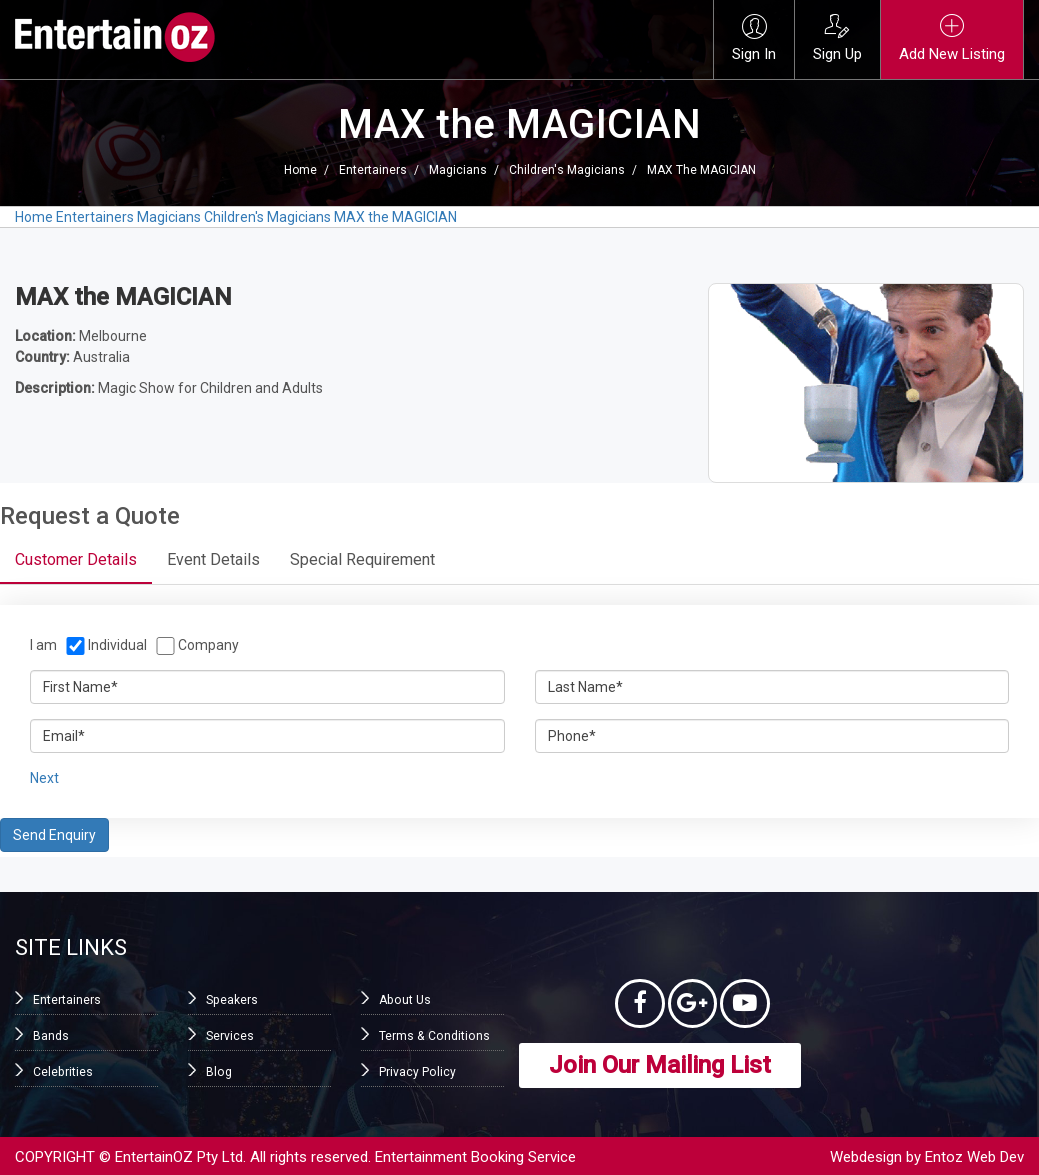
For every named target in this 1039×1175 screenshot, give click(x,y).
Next (44, 778)
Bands (51, 1036)
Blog (218, 1072)
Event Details (213, 559)
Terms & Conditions (433, 1036)
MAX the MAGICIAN (701, 170)
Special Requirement (362, 559)
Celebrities (62, 1072)
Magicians (458, 170)
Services (230, 1036)
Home (300, 170)
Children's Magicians (567, 170)
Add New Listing (952, 38)
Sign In (754, 38)
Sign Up (837, 38)
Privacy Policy (417, 1072)
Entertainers (373, 170)
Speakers (231, 1000)
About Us (404, 1000)
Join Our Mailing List (660, 1066)
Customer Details (76, 559)
